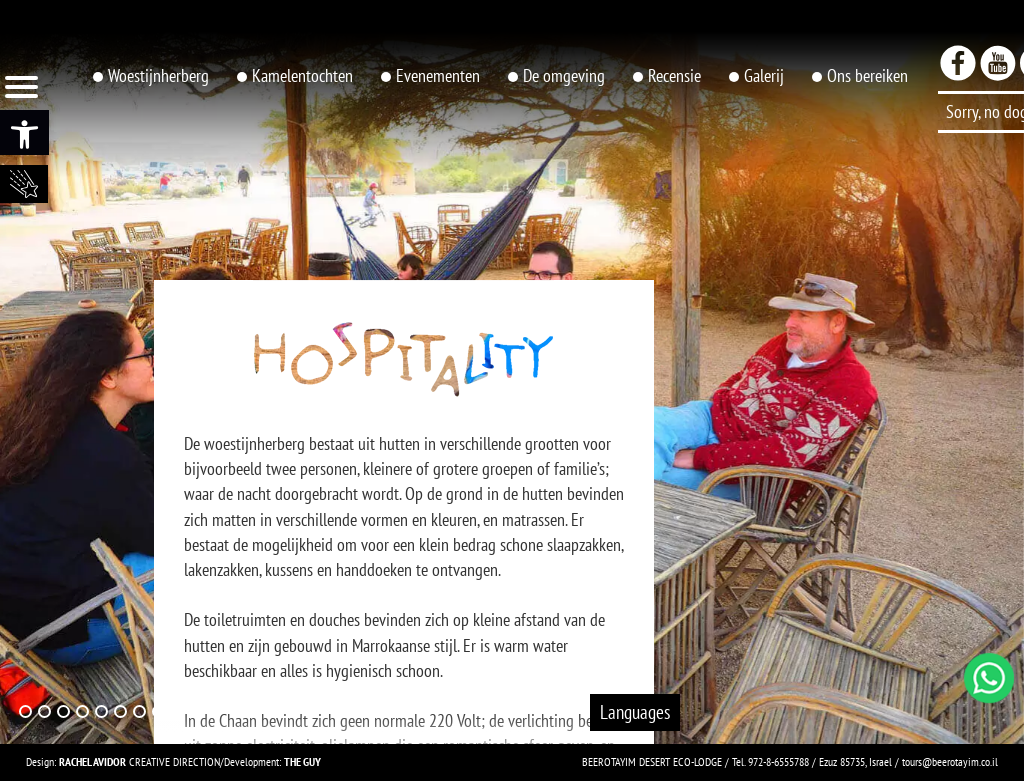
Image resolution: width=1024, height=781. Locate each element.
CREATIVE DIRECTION (139, 761)
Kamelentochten (302, 75)
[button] (24, 132)
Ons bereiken (867, 75)
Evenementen (438, 75)
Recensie (674, 75)
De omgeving (564, 75)
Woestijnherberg (158, 75)
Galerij (764, 75)
